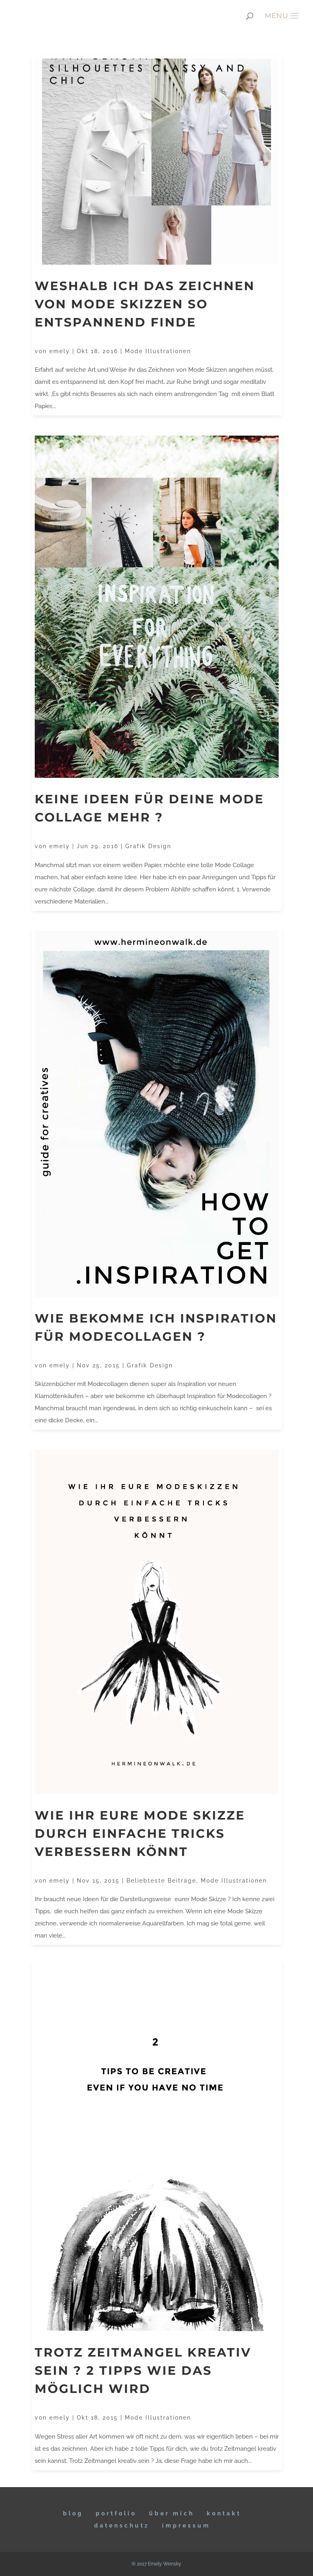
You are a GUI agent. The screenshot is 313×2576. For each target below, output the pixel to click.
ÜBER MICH (171, 2513)
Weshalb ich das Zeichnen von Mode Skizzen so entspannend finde (145, 304)
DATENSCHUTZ (121, 2525)
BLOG (73, 2513)
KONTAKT (224, 2513)
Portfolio (116, 2513)
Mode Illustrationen (158, 351)
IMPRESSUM (186, 2525)
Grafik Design (148, 846)
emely (59, 351)
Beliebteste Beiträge (161, 1880)
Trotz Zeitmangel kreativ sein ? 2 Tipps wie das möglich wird (143, 2370)
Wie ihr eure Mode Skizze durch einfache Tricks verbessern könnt (140, 1833)
